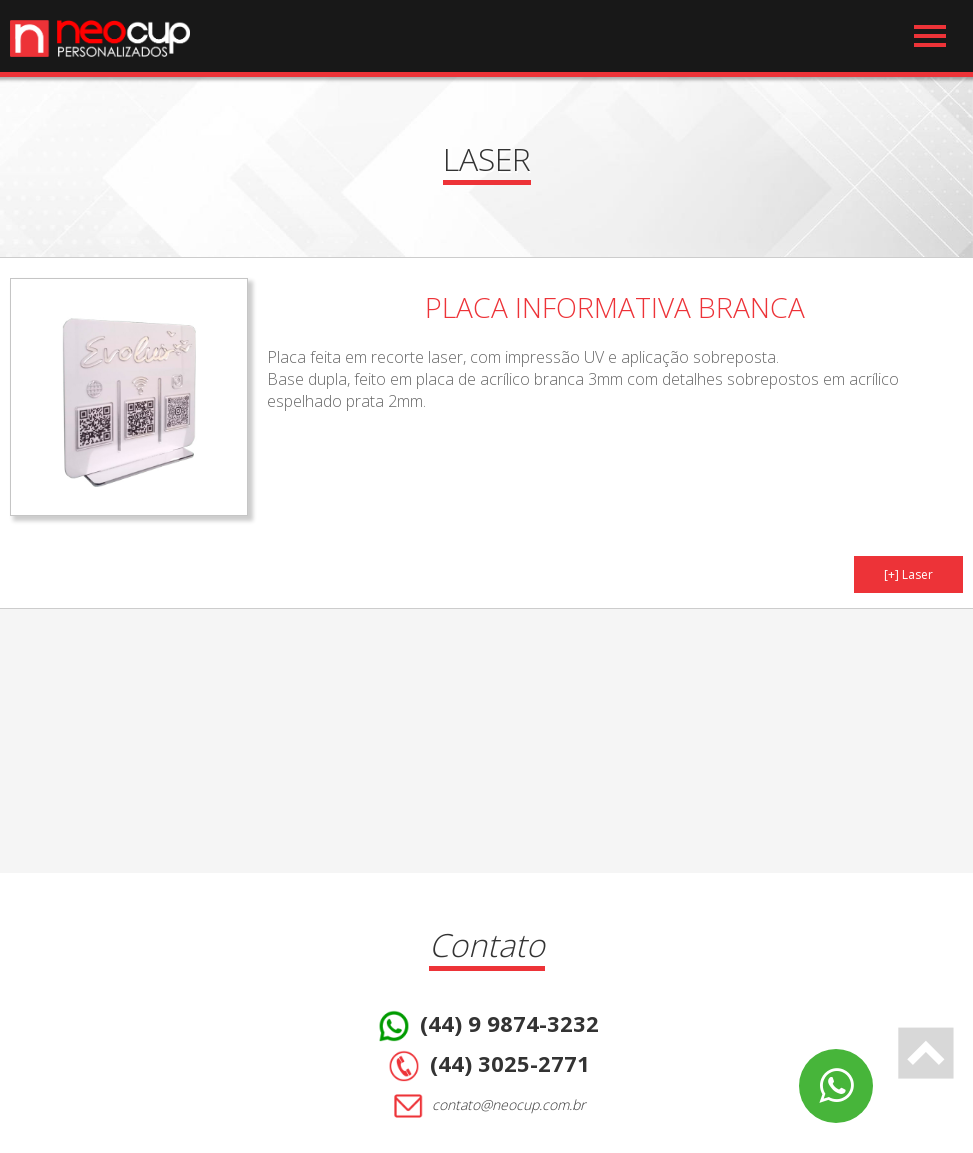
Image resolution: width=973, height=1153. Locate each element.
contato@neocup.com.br (486, 1106)
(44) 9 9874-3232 (486, 1026)
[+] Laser (908, 574)
